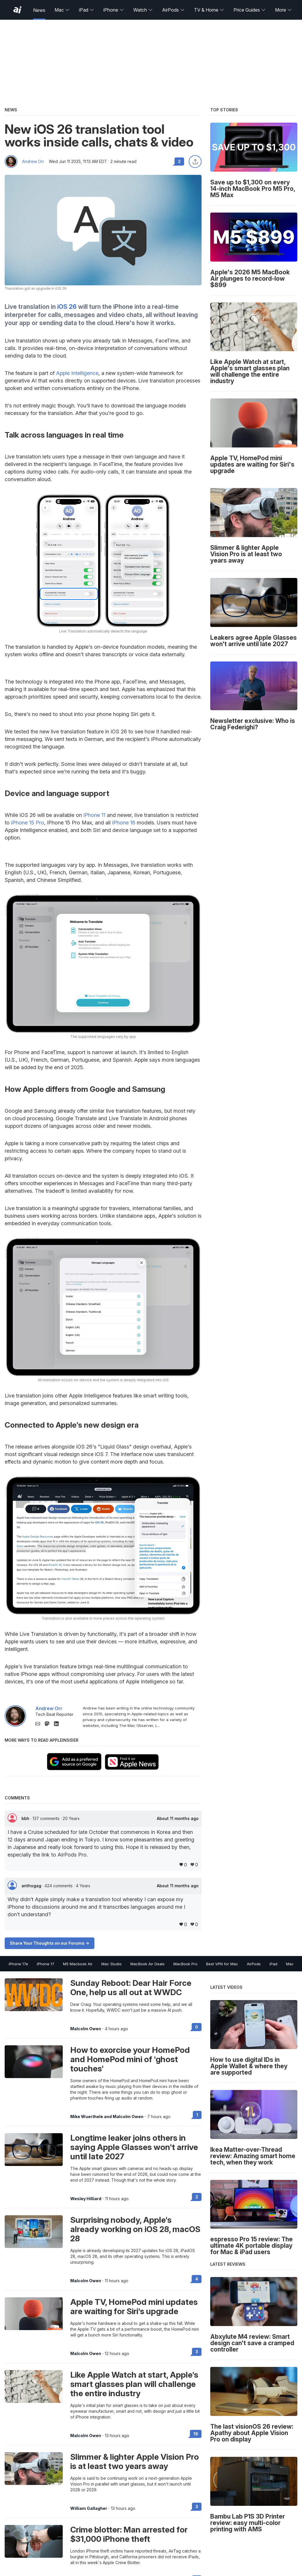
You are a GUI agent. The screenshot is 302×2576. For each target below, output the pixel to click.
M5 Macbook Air (78, 1964)
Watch (143, 10)
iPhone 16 (123, 823)
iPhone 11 (94, 815)
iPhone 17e (18, 1964)
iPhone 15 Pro (27, 823)
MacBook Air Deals (147, 1964)
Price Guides (249, 10)
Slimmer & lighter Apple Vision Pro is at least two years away (134, 2461)
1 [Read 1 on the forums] (197, 2114)
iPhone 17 (45, 1964)
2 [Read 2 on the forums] (196, 2196)
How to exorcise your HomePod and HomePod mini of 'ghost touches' (130, 2059)
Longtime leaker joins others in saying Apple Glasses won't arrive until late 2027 (134, 2147)
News (39, 10)
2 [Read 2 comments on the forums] (179, 161)
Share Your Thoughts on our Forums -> (49, 1943)
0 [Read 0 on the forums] (196, 2026)
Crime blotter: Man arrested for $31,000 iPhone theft (129, 2534)
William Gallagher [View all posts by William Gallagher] (88, 2508)
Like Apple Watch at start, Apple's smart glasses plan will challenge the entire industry (134, 2384)
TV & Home (209, 10)
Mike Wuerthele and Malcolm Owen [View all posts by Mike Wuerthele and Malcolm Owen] (106, 2116)
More (283, 10)
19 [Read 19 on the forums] (195, 2433)
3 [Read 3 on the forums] (196, 2351)
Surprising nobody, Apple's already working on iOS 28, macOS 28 (135, 2229)
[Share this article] (195, 161)
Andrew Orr (33, 161)
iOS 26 (67, 306)
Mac (62, 10)
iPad (86, 10)
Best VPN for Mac (222, 1964)
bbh (25, 1818)
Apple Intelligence (77, 373)
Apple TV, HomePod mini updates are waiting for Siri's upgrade (134, 2306)
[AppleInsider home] (17, 10)
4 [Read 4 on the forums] (196, 2278)
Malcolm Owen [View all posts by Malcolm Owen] (85, 2028)
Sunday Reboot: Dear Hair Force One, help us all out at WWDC (130, 1987)
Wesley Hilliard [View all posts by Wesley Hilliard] (85, 2198)
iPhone (113, 10)
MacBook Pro (185, 1964)
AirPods (173, 10)
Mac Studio (111, 1964)
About (178, 1818)
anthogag (31, 1885)
